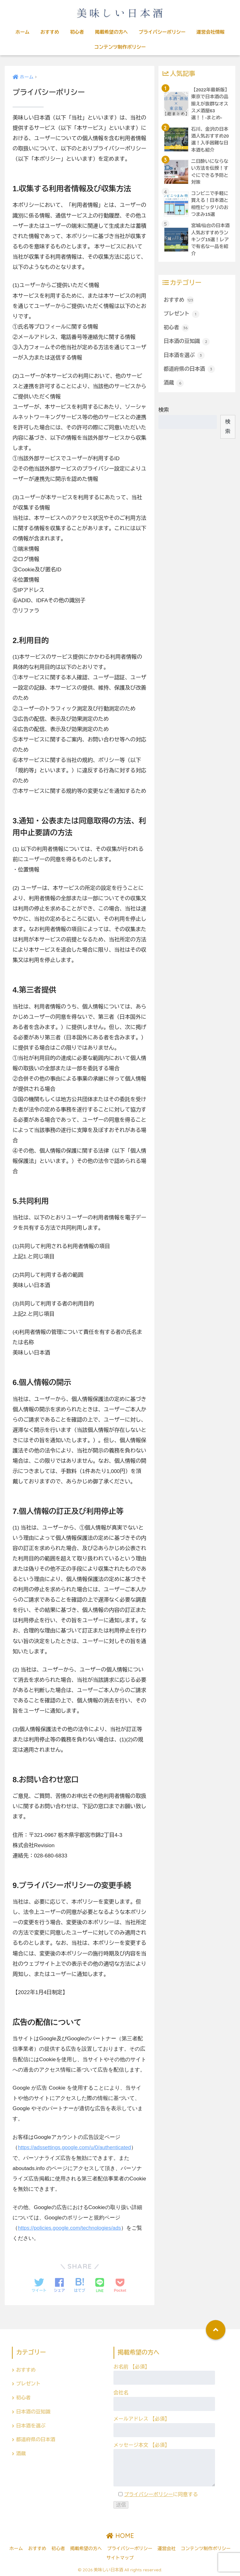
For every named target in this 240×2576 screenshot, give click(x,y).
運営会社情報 (210, 32)
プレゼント (182, 316)
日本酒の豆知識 (187, 344)
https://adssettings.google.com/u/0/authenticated (75, 2147)
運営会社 (167, 2548)
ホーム (23, 32)
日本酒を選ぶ (184, 358)
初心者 (77, 32)
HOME (120, 2535)
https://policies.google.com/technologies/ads (70, 2228)
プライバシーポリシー (162, 32)
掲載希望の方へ (111, 32)
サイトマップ (120, 2557)
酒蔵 (174, 386)
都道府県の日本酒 (190, 372)
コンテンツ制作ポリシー (120, 47)
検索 (163, 413)
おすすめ (49, 32)
